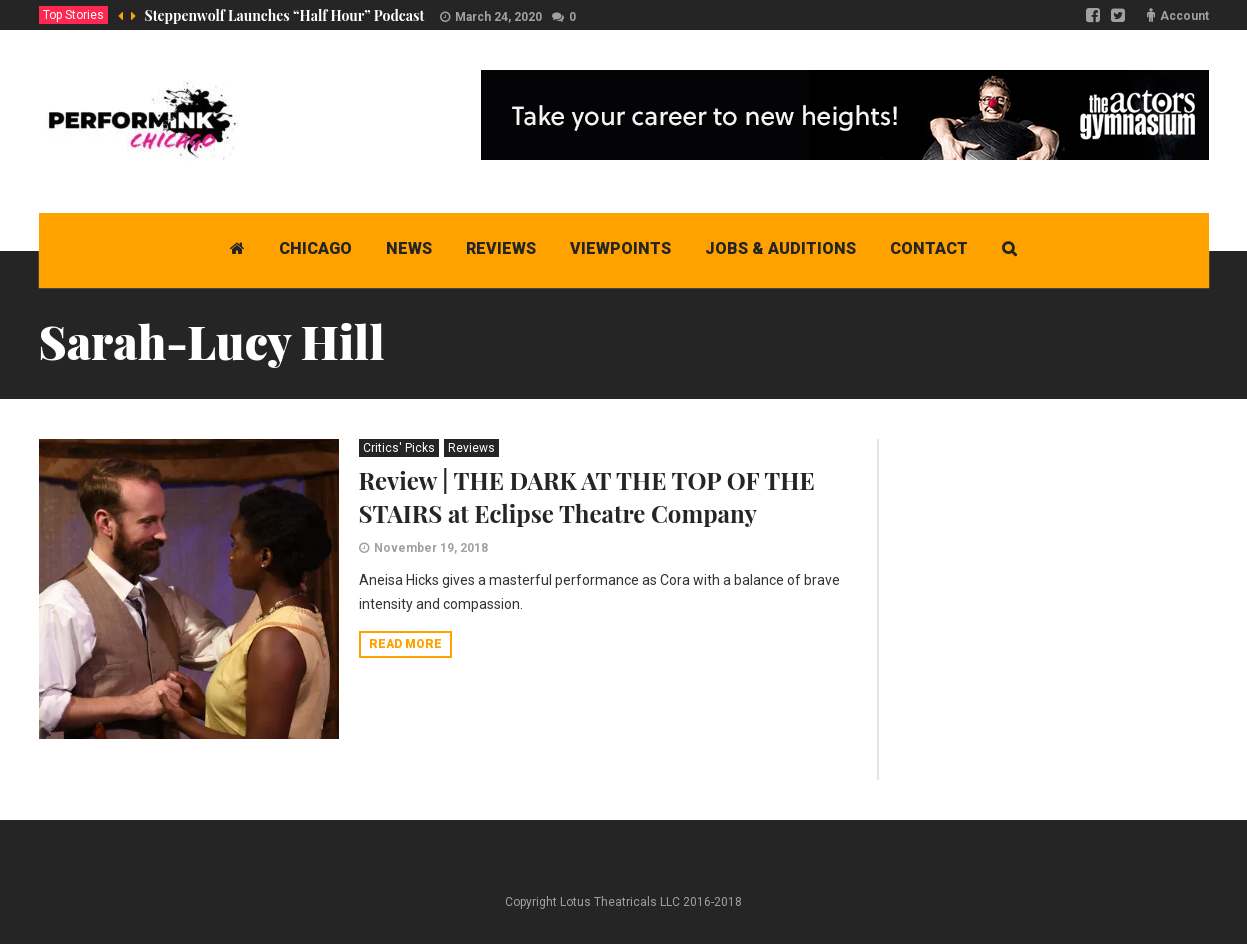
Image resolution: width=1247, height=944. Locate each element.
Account (1184, 16)
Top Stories (73, 15)
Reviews (471, 448)
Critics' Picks (399, 448)
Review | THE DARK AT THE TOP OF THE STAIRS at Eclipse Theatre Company (587, 496)
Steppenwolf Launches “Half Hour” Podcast (285, 15)
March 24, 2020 (498, 17)
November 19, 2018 (431, 548)
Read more (405, 644)
